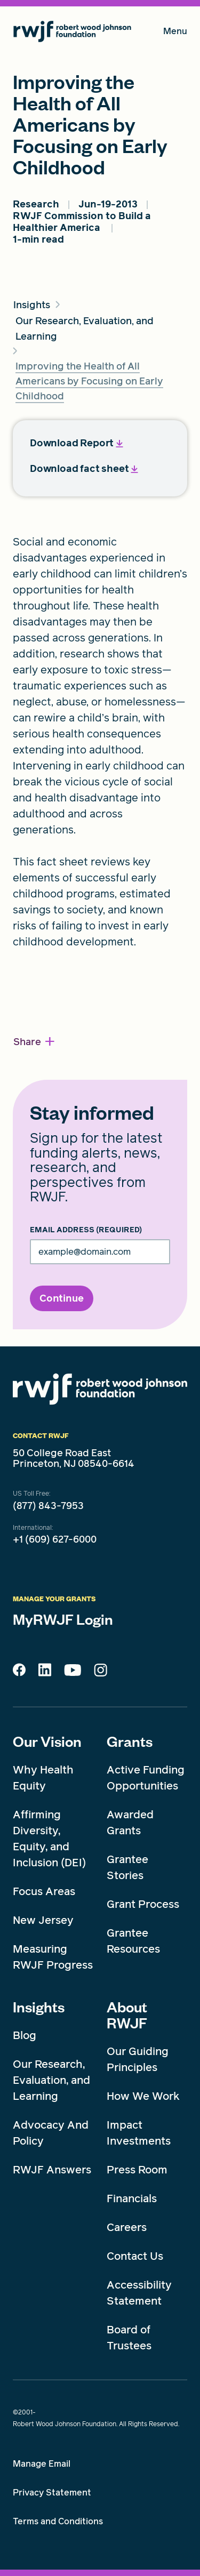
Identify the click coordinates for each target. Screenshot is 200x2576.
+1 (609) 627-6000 (55, 1539)
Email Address (86, 1230)
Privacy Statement (52, 2492)
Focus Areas (44, 1891)
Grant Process (143, 1904)
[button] (34, 1041)
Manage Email (41, 2464)
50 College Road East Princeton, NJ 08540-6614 (73, 1458)
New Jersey (43, 1920)
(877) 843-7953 (48, 1505)
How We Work (143, 2096)
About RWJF (127, 2015)
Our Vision (47, 1741)
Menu (175, 33)
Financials (132, 2198)
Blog (24, 2035)
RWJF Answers (52, 2169)
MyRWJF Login (63, 1618)
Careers (127, 2227)
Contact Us (135, 2256)
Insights (39, 2007)
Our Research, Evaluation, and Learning (51, 2080)
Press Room (137, 2169)
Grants (130, 1741)
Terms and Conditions (58, 2521)
